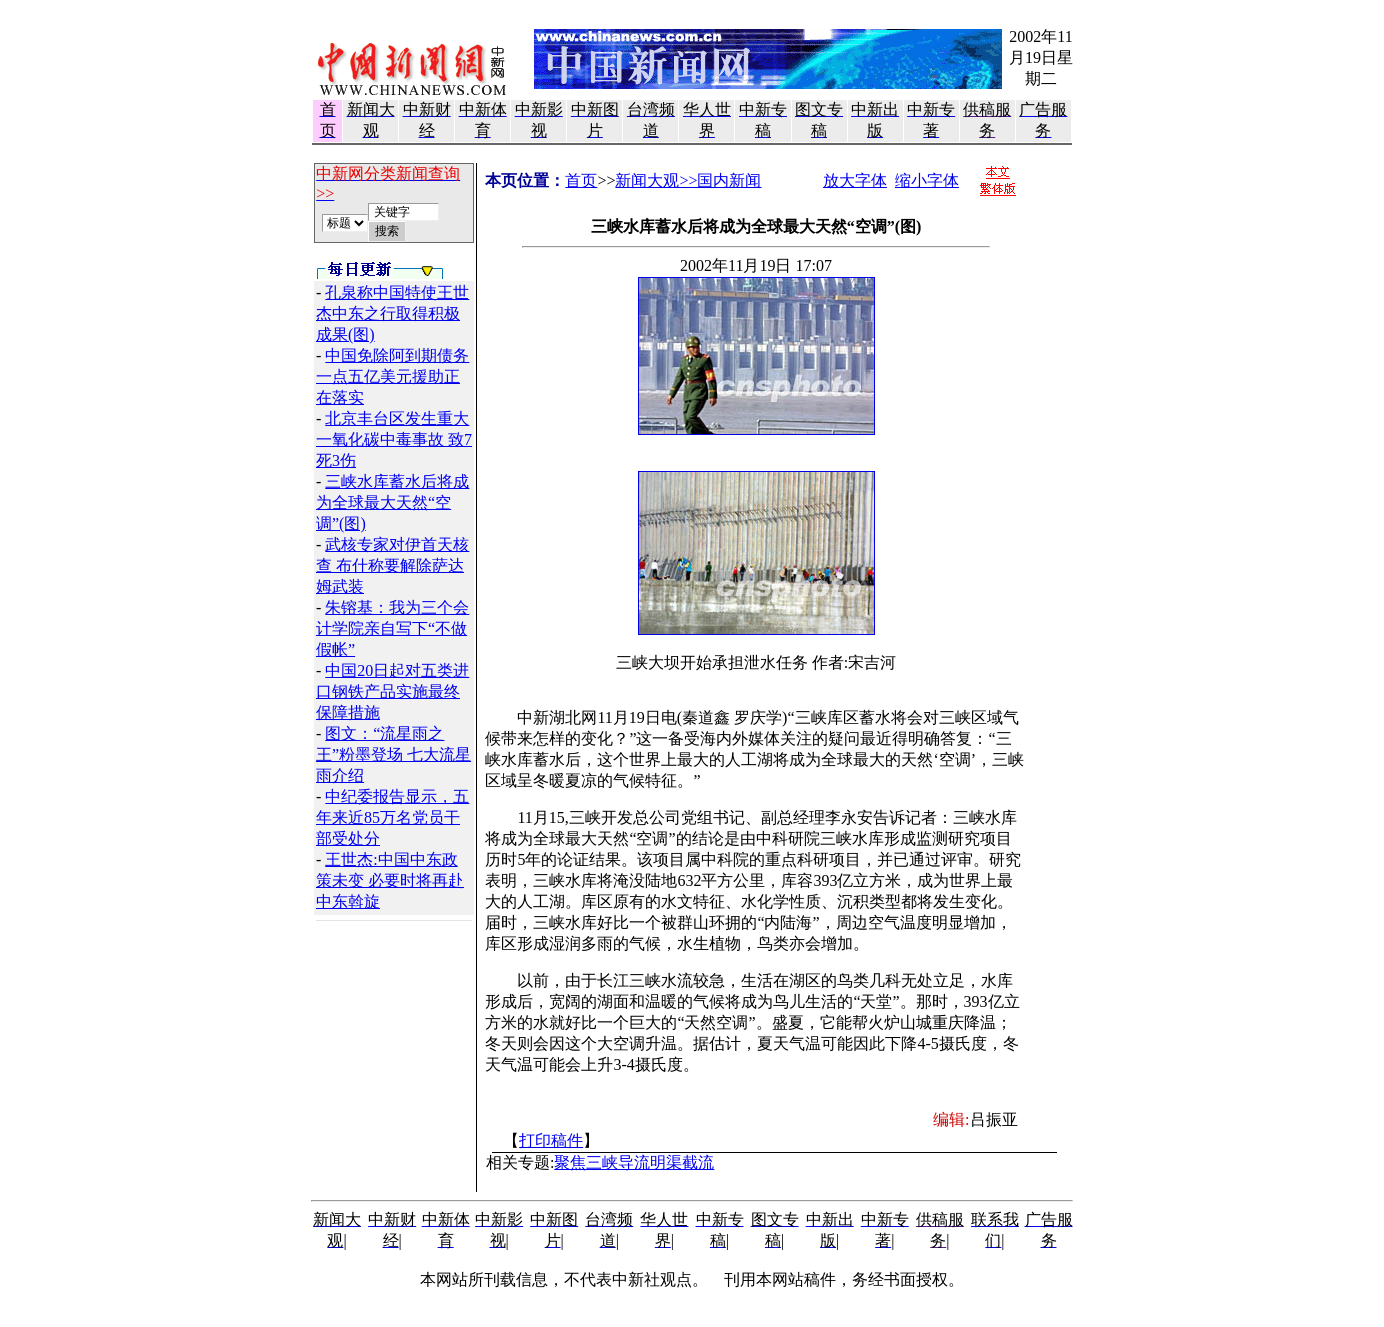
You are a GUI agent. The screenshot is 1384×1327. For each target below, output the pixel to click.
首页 (581, 180)
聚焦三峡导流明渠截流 (634, 1162)
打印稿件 (551, 1140)
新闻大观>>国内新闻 (688, 180)
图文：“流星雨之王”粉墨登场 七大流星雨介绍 (393, 754)
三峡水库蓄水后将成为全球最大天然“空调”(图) (392, 502)
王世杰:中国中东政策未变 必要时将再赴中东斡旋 (390, 880)
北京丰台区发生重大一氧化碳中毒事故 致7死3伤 (394, 439)
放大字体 (855, 180)
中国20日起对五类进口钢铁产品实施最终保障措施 (392, 691)
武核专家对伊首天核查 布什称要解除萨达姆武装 (392, 565)
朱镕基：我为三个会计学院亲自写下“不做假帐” (392, 628)
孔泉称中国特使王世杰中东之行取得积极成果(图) (392, 313)
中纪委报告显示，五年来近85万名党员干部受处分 (392, 817)
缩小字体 (927, 180)
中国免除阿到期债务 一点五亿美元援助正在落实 (392, 376)
